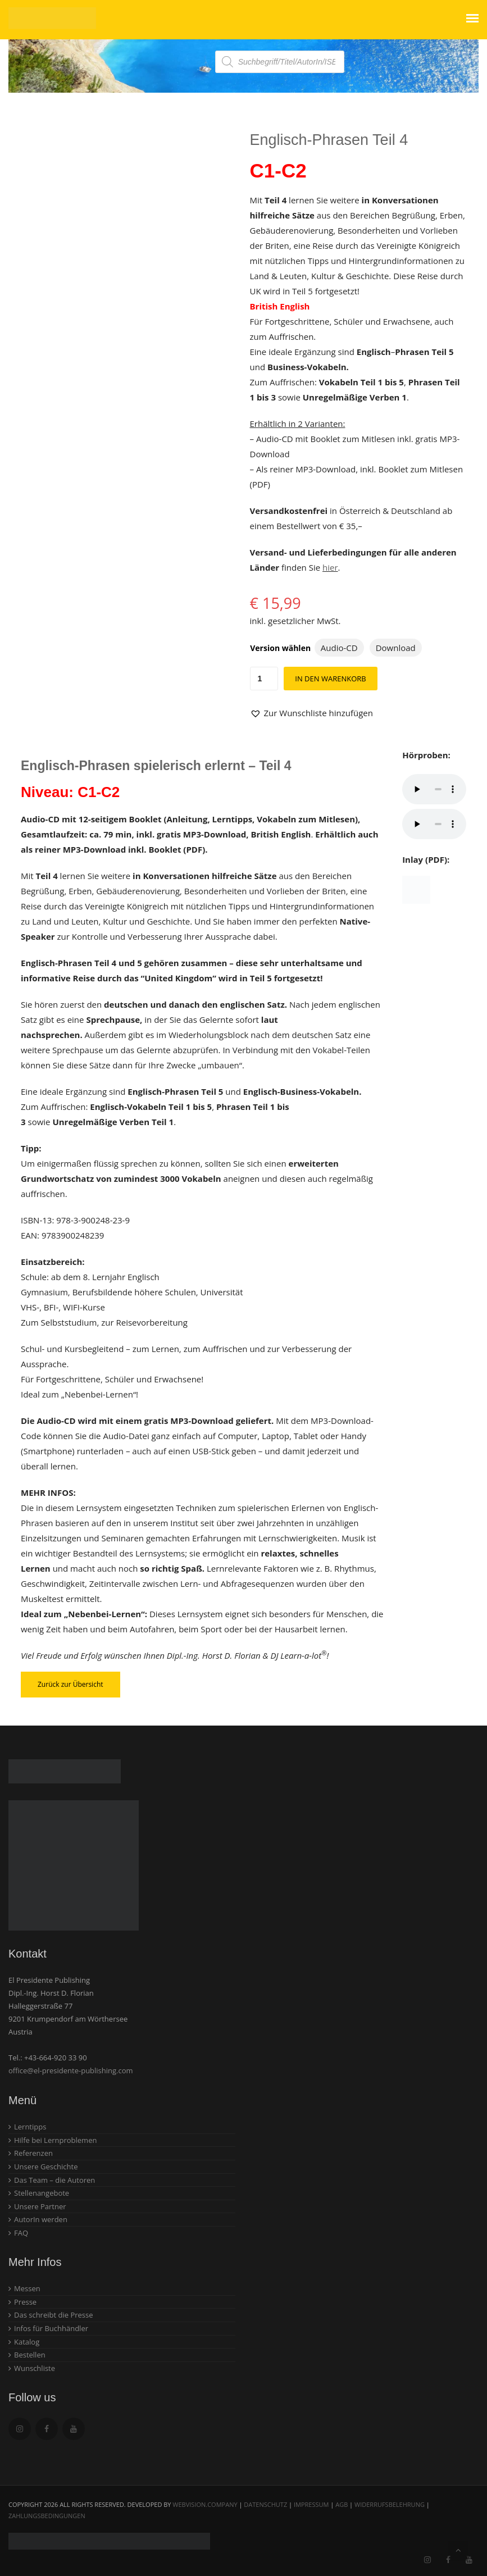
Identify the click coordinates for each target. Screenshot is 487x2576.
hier (330, 567)
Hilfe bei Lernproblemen (55, 2140)
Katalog (26, 2342)
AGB (341, 2504)
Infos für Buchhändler (51, 2328)
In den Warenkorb (330, 678)
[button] (311, 713)
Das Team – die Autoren (54, 2180)
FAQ (21, 2233)
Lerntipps (30, 2127)
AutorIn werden (40, 2219)
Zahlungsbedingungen (46, 2515)
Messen (27, 2288)
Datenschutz (265, 2504)
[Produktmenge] (264, 678)
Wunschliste (34, 2368)
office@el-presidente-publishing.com (70, 2070)
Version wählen (280, 648)
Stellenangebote (41, 2193)
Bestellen (29, 2355)
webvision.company (204, 2504)
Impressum (311, 2504)
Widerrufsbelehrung (389, 2504)
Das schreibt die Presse (53, 2315)
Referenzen (33, 2153)
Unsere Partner (40, 2206)
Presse (25, 2302)
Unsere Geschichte (46, 2166)
